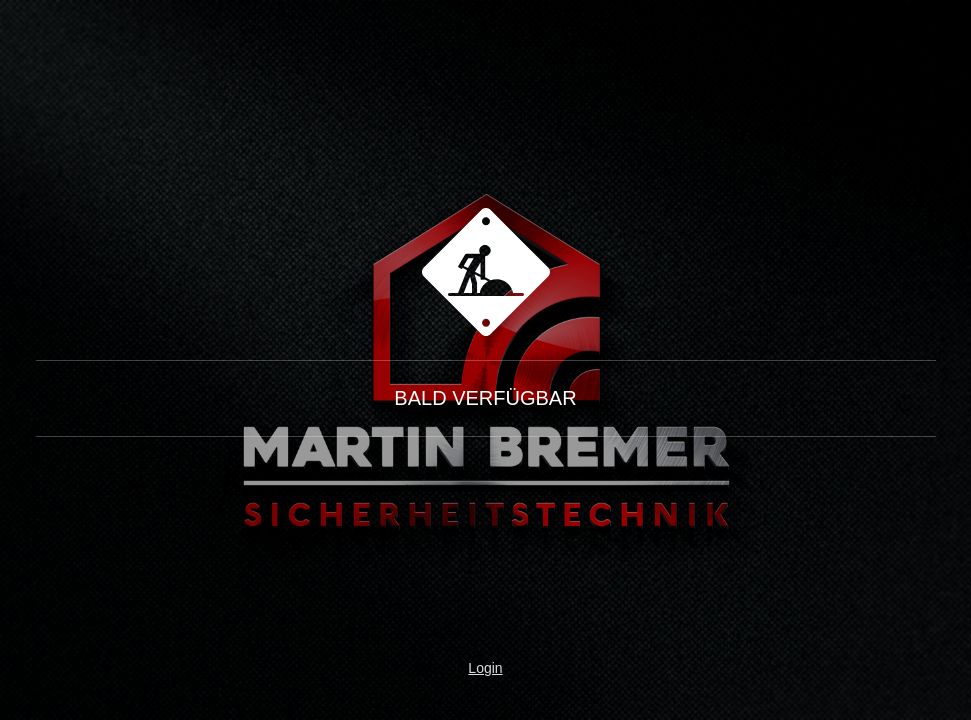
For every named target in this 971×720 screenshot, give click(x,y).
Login (485, 668)
